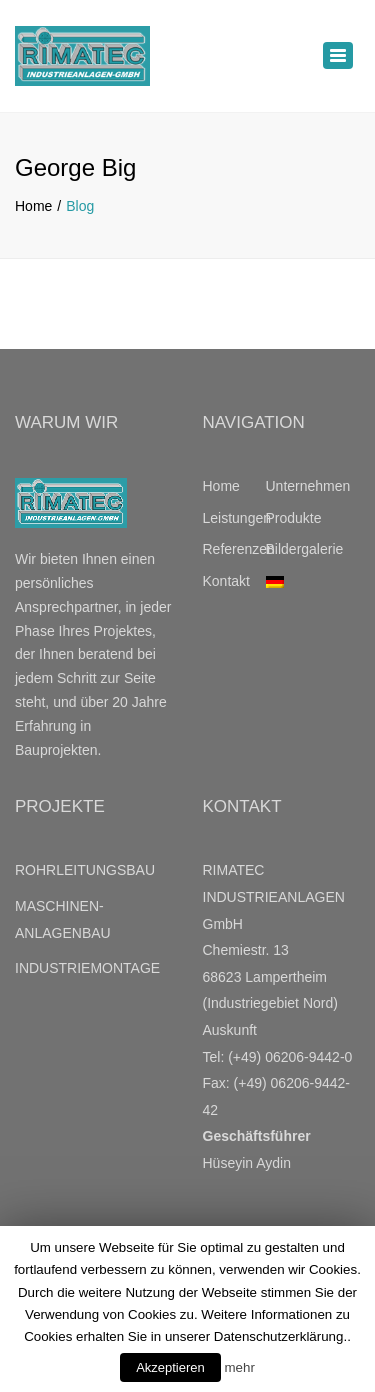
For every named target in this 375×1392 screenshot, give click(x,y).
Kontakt (226, 581)
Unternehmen (297, 486)
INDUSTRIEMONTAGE (87, 968)
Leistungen (234, 518)
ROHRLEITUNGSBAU (85, 870)
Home (33, 206)
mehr (239, 1367)
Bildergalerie (297, 549)
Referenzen (234, 549)
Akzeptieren (170, 1367)
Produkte (294, 518)
